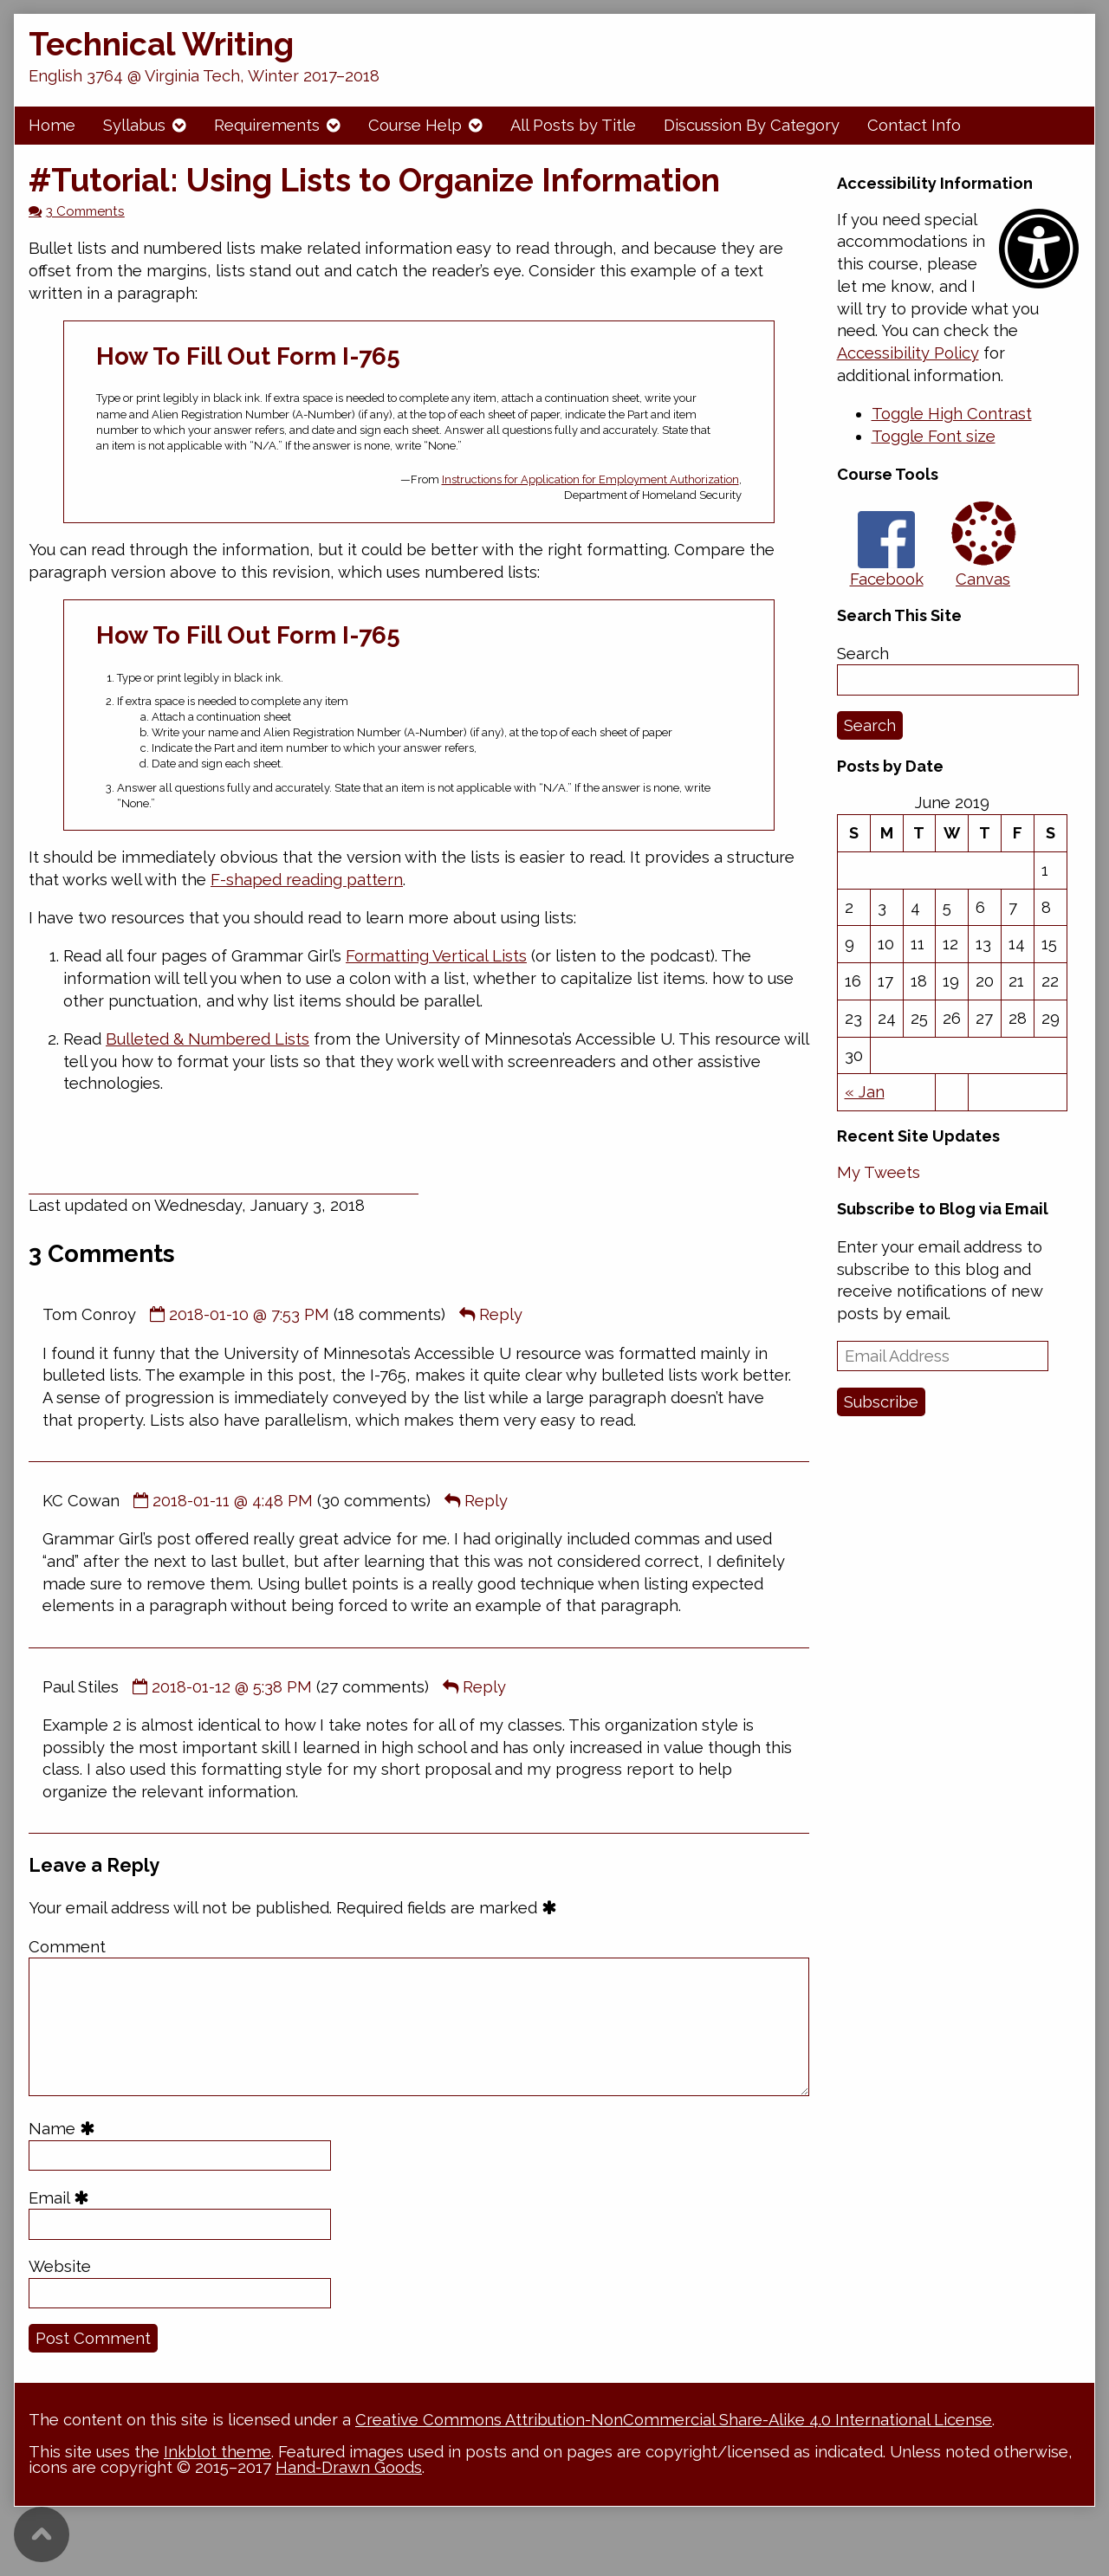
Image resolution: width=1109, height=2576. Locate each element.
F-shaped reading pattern (307, 880)
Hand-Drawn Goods (349, 2467)
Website (60, 2266)
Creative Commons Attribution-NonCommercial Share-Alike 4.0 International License (673, 2420)
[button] (952, 414)
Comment (67, 1947)
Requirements (267, 125)
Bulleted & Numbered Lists (207, 1039)
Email (61, 2198)
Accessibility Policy (908, 353)
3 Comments (85, 211)
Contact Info (914, 125)
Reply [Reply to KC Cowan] (486, 1501)
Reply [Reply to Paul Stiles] (484, 1687)
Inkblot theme (217, 2452)
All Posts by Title (573, 125)
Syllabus (134, 125)
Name (65, 2129)
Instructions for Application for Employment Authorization (590, 479)
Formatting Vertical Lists (436, 956)
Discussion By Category (752, 125)
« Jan (865, 1092)
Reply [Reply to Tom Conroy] (500, 1314)
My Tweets (878, 1172)
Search (863, 653)
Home (52, 125)
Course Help (415, 125)
